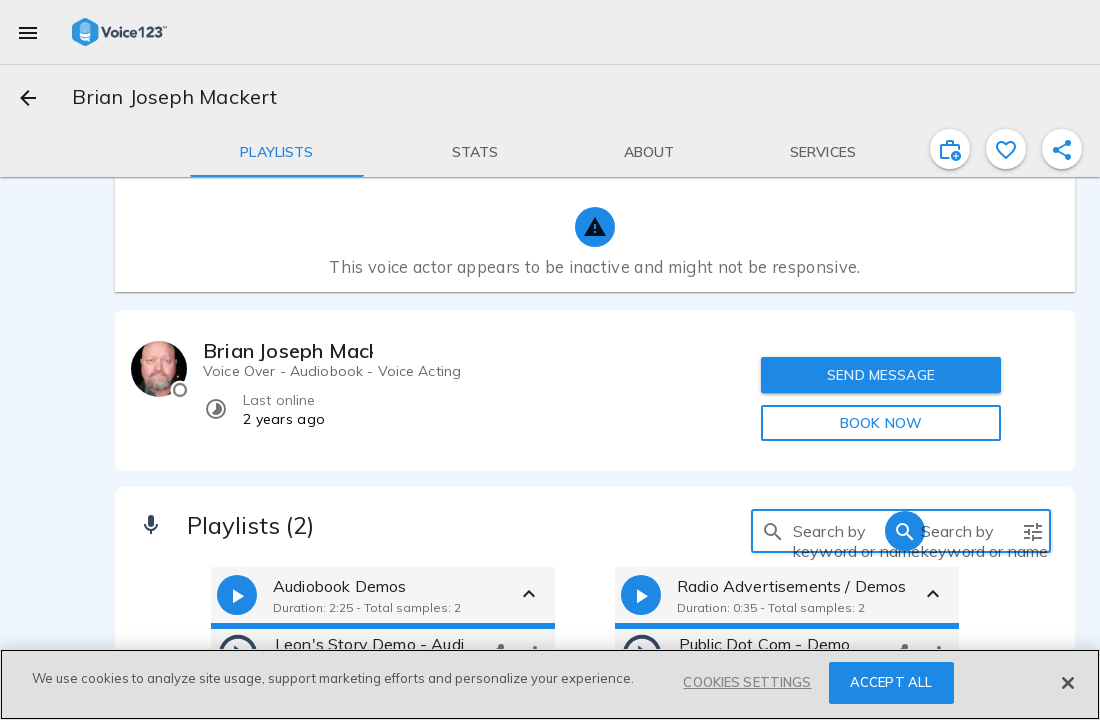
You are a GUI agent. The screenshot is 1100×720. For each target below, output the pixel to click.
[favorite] (1006, 149)
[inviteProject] (950, 149)
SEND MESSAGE (881, 375)
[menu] (28, 32)
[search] (773, 531)
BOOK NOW (881, 423)
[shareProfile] (1062, 149)
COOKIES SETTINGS (747, 682)
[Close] (1068, 683)
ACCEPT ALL (891, 682)
